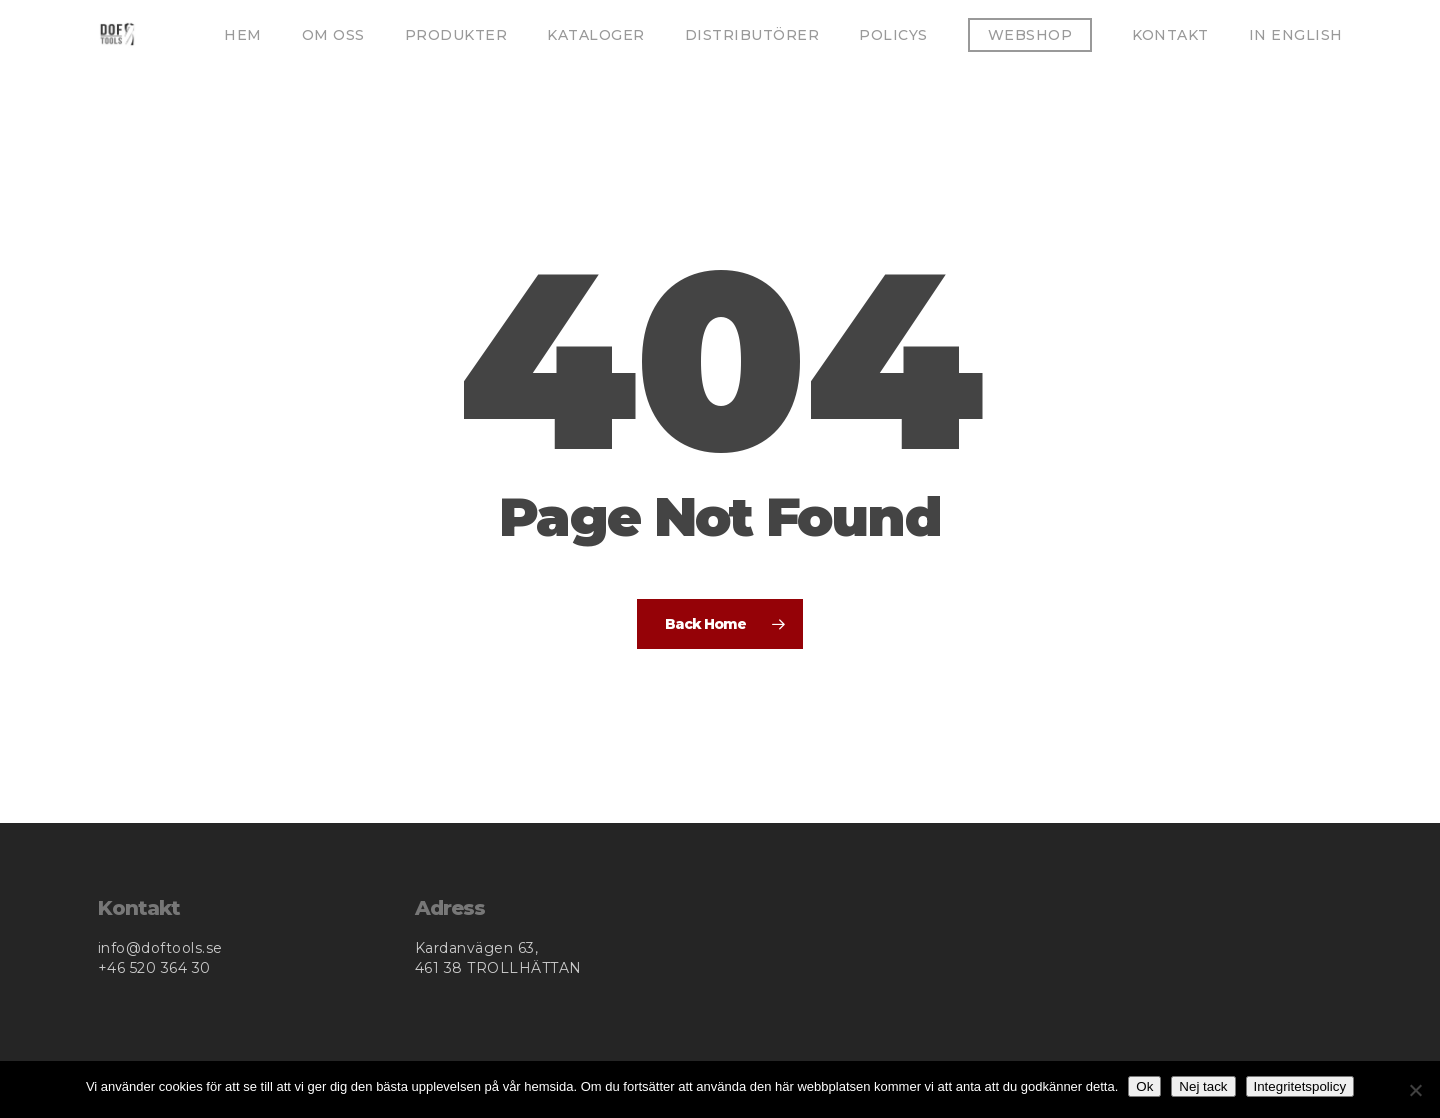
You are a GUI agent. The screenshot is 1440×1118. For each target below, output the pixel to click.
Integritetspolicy (1300, 1086)
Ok (1144, 1086)
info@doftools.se (160, 948)
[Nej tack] (1415, 1090)
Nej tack (1203, 1086)
